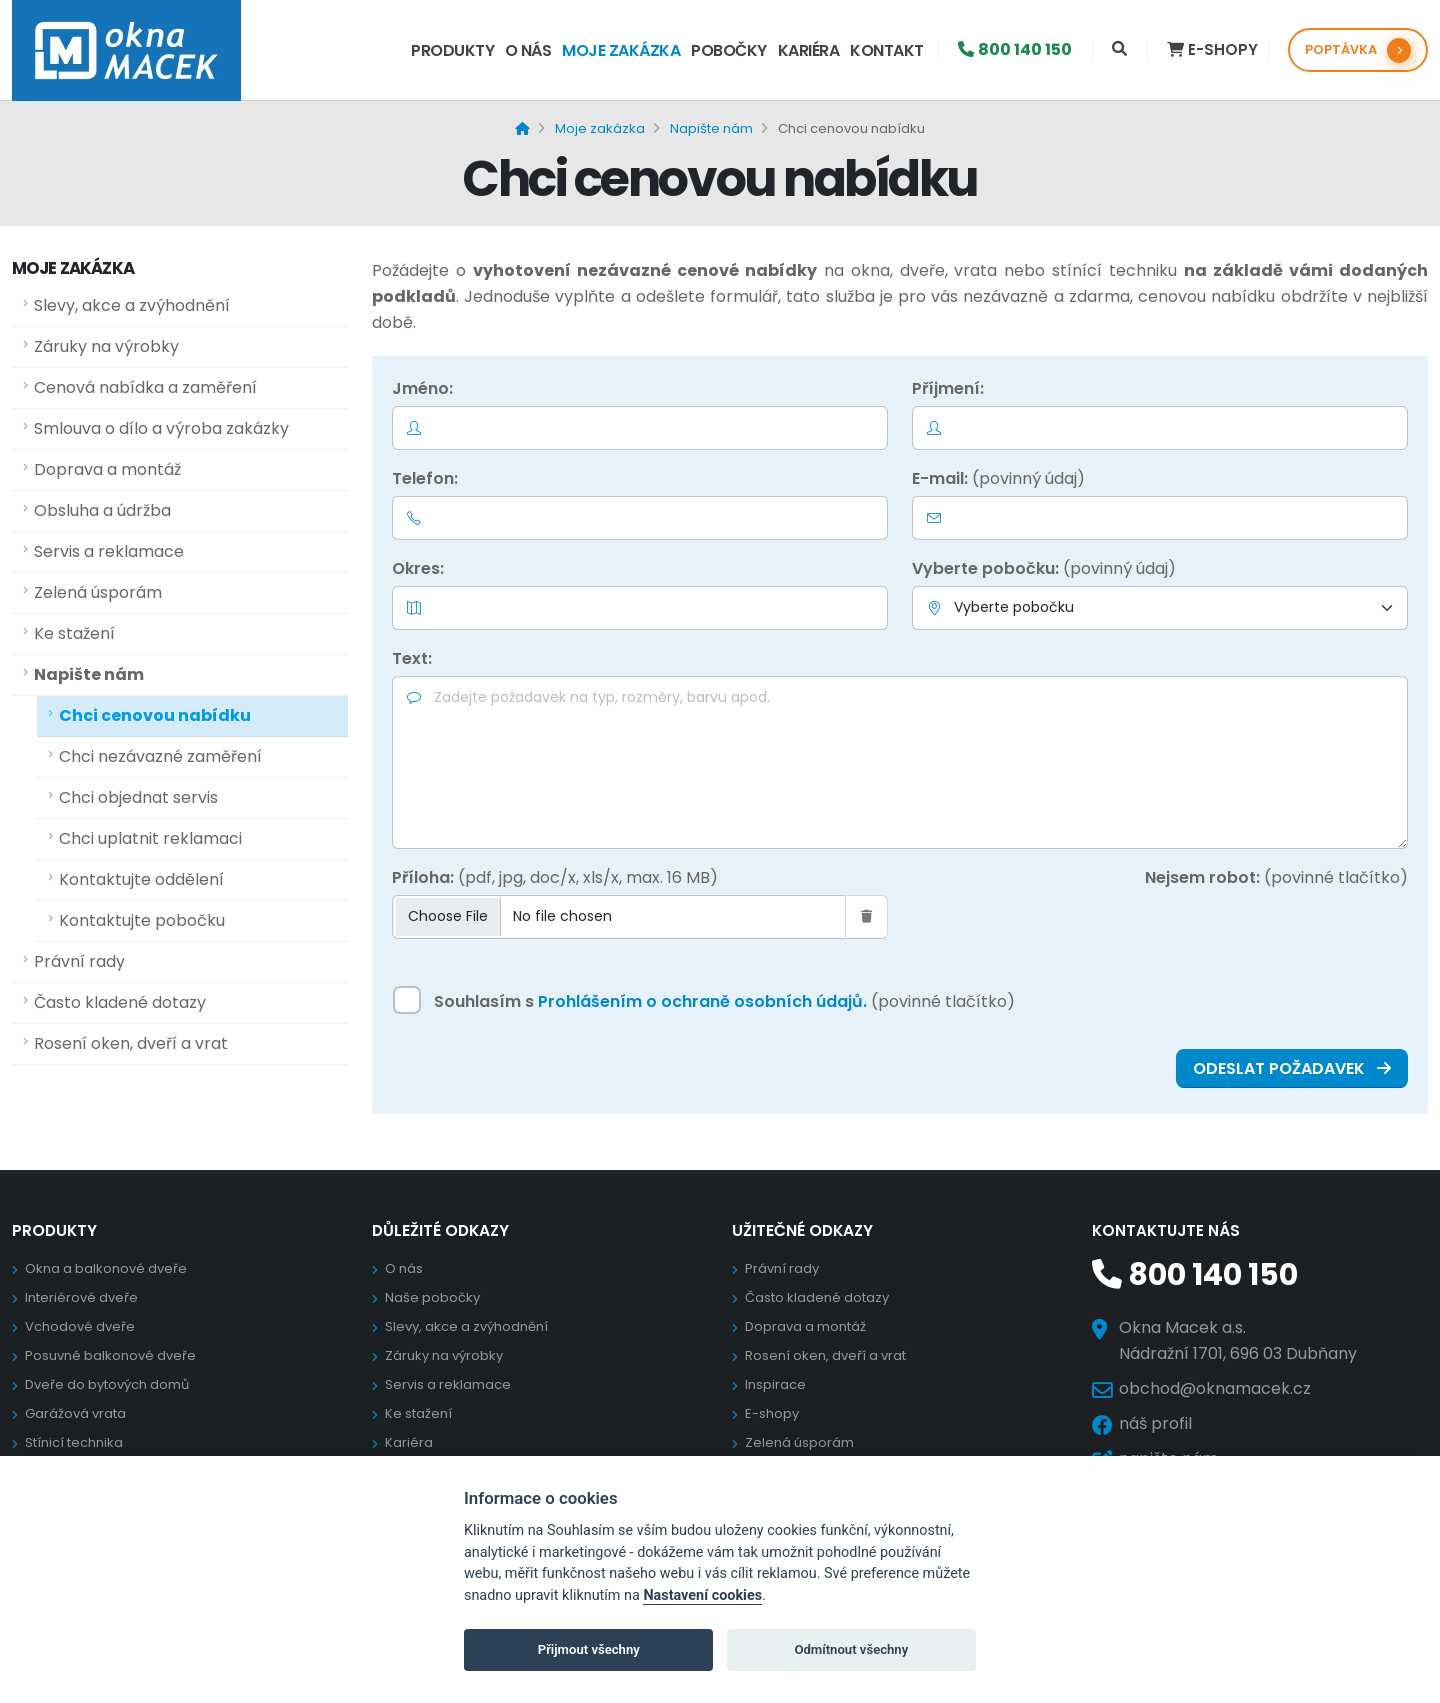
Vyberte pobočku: (1044, 568)
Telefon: (425, 478)
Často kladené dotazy (120, 1002)
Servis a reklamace (109, 551)
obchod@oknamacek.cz (1215, 1387)
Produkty (452, 50)
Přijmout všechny (589, 1649)
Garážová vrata (75, 1413)
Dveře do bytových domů (107, 1384)
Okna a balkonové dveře (106, 1268)
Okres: (418, 568)
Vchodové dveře (80, 1326)
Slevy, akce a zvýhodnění (132, 305)
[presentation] (1256, 934)
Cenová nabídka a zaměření (145, 387)
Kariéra (809, 50)
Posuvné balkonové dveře (110, 1355)
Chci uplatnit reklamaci (150, 838)
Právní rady (79, 961)
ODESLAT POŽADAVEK (1292, 1068)
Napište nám (89, 674)
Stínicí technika (74, 1442)
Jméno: (422, 388)
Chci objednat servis (138, 797)
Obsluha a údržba (102, 510)
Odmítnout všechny (851, 1649)
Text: (412, 658)
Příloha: (555, 877)
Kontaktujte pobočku (142, 920)
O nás (528, 50)
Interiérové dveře (81, 1297)
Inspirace (775, 1384)
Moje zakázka (621, 50)
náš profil (1155, 1422)
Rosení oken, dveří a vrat (131, 1043)
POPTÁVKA (1358, 50)
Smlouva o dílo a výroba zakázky (161, 428)
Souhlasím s (724, 1001)
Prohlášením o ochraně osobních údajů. (702, 1001)
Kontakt (887, 50)
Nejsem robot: (1276, 877)
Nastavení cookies (702, 1595)
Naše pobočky (432, 1297)
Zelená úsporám (98, 592)
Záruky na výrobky (106, 346)
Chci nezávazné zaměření (160, 756)
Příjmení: (948, 388)
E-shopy (772, 1413)
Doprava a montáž (107, 469)
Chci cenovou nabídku (155, 715)
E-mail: (998, 478)
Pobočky (729, 50)
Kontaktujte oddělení (141, 879)
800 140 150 (1191, 1275)
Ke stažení (74, 633)
